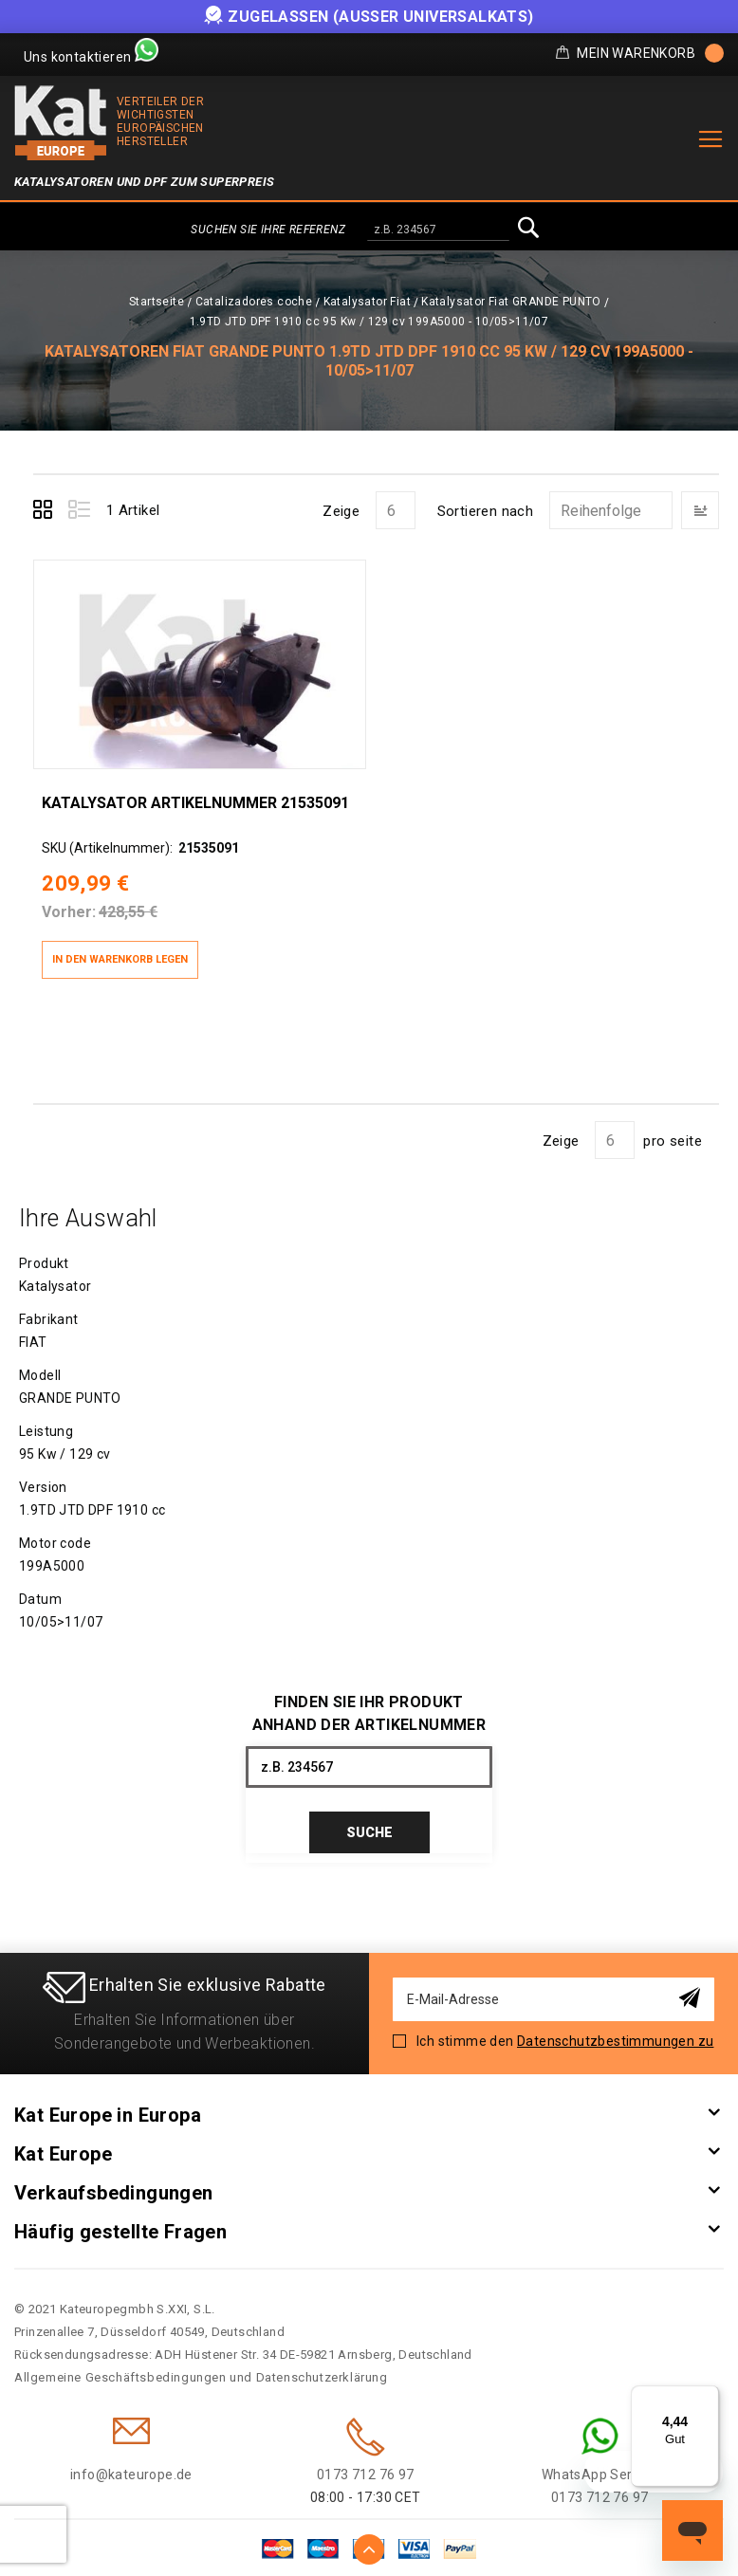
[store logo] (60, 122)
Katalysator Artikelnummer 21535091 (194, 790)
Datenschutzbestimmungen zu (615, 2029)
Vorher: (68, 900)
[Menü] (707, 2396)
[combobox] (438, 230)
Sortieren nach (485, 511)
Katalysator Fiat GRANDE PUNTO (511, 301)
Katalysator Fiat (367, 301)
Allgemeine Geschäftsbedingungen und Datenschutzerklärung (201, 2366)
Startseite (156, 301)
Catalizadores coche (254, 301)
